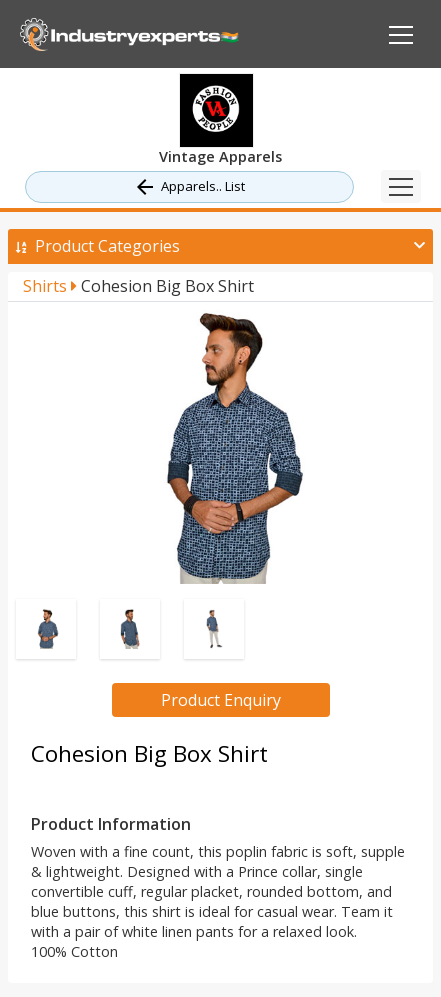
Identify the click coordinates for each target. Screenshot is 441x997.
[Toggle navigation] (401, 186)
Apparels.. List (189, 187)
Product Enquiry (221, 700)
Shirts (50, 286)
